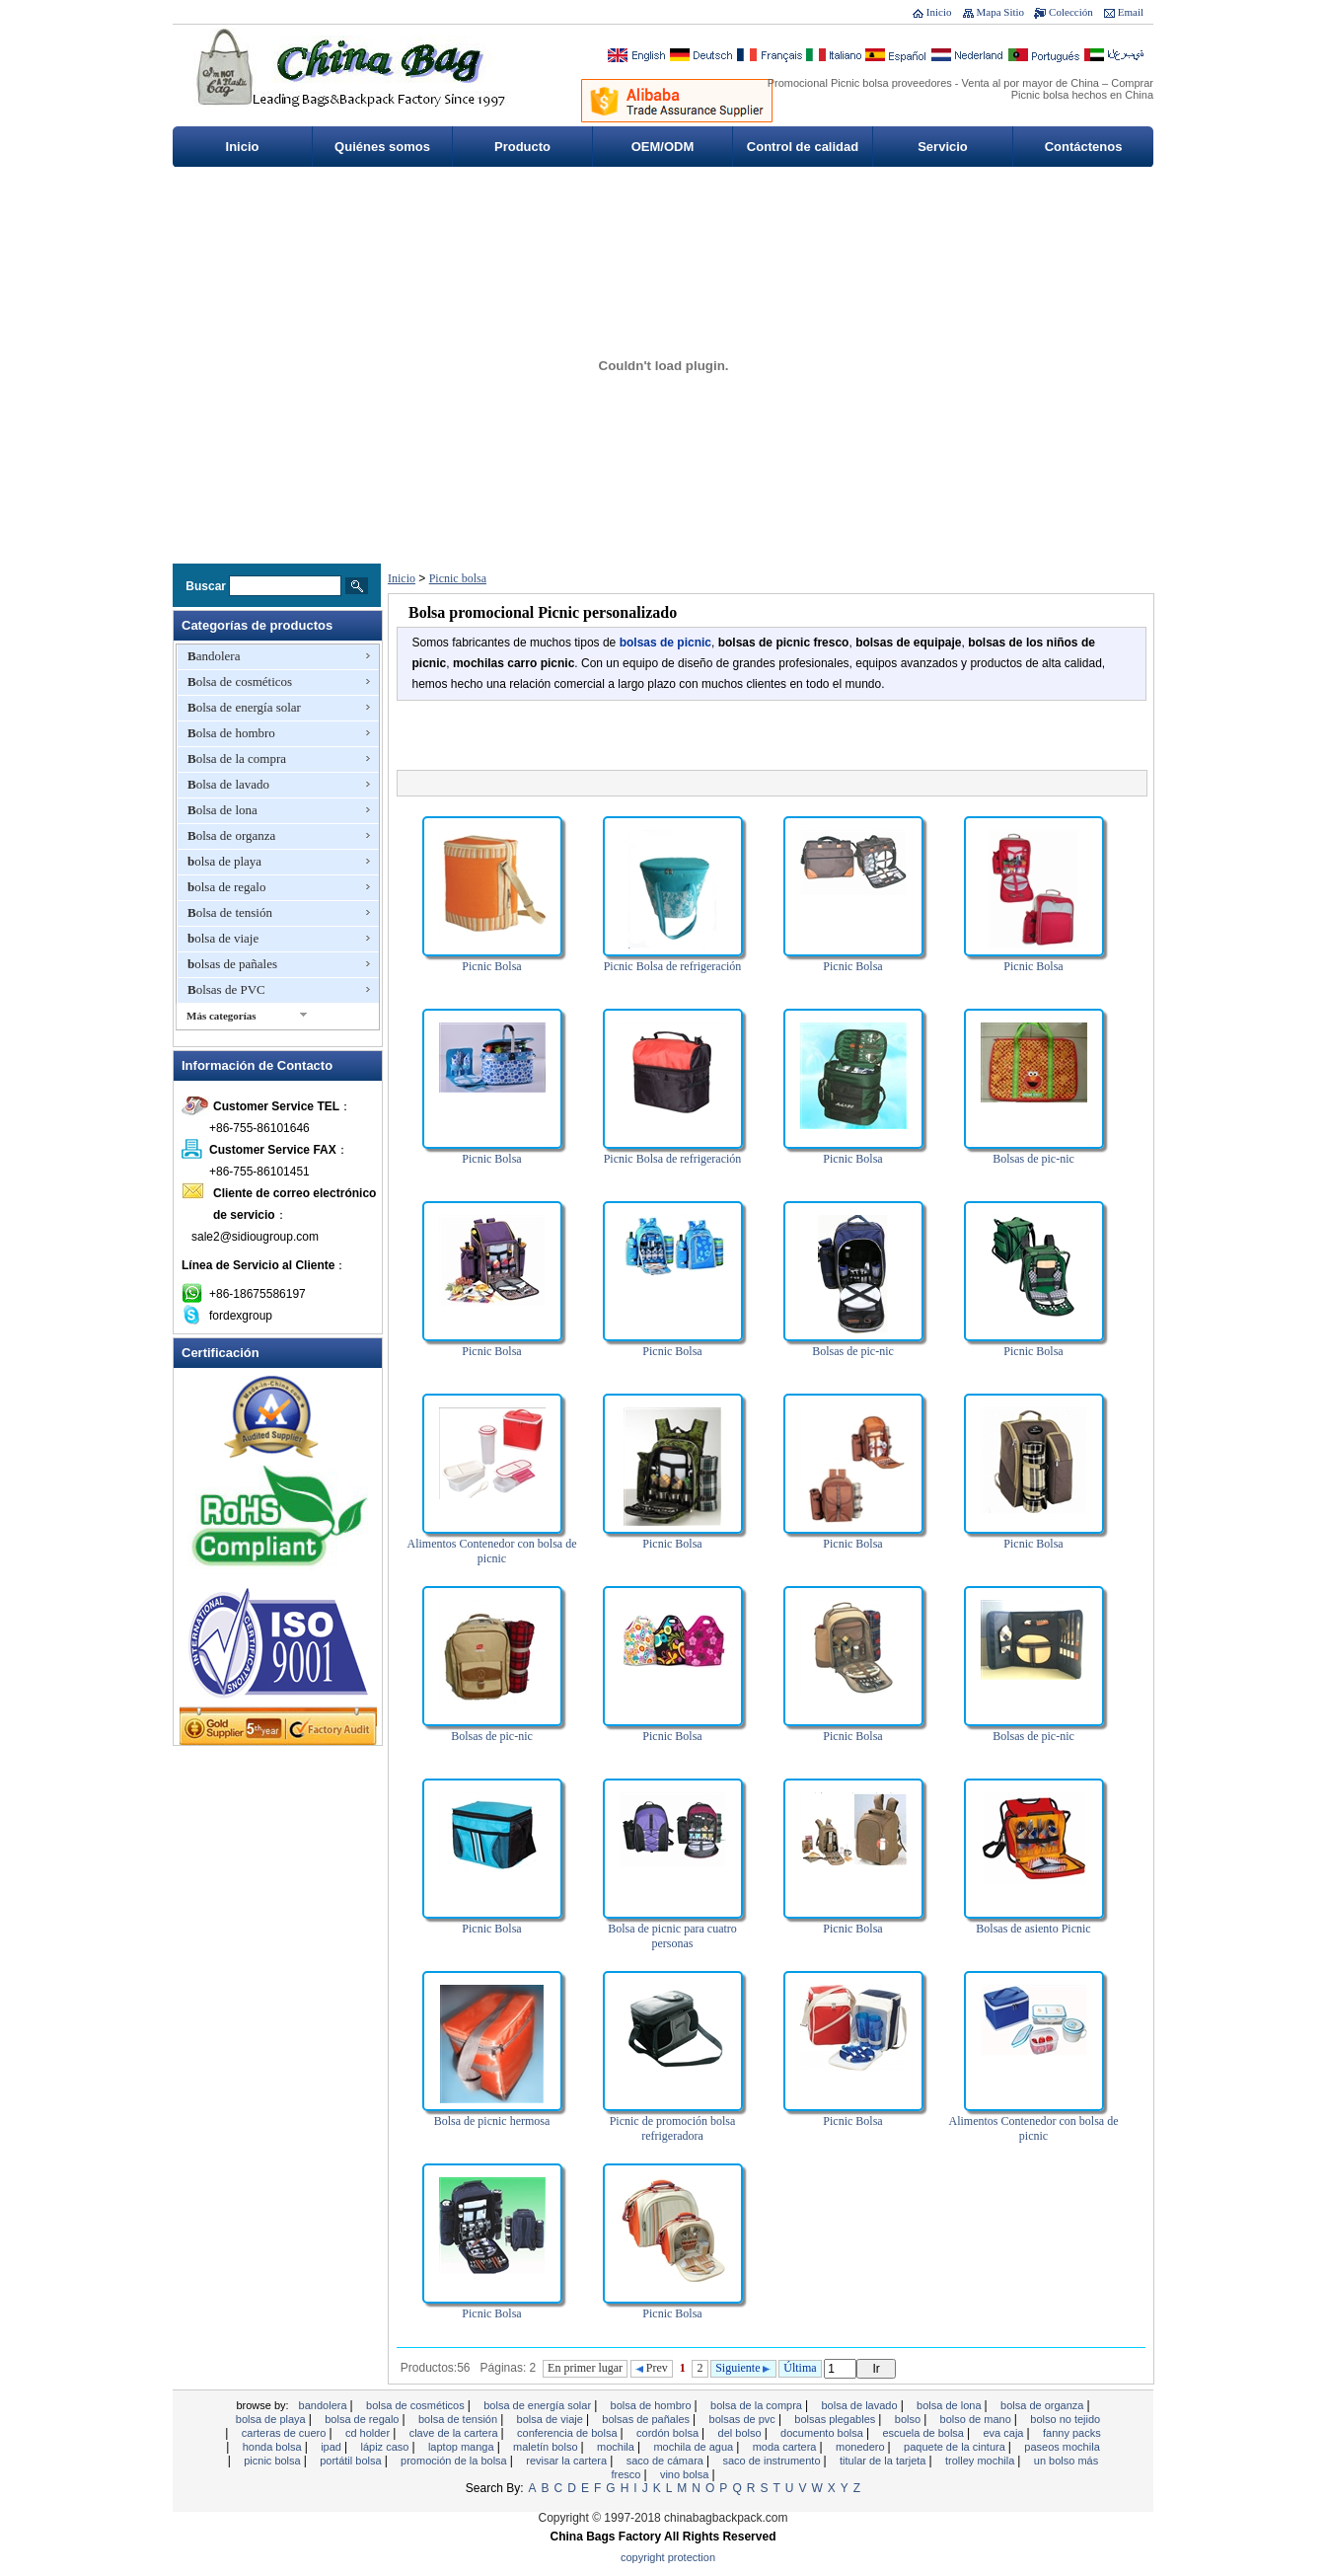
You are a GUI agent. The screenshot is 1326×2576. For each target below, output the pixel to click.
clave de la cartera (455, 2433)
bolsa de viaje (222, 938)
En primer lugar (585, 2368)
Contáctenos (1084, 146)
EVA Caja (1004, 2433)
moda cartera (786, 2447)
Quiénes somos (382, 146)
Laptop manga (462, 2447)
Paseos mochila (1061, 2447)
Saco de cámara (666, 2460)
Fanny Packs (1072, 2433)
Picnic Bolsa (491, 966)
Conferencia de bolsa (569, 2433)
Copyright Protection (668, 2557)
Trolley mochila (981, 2460)
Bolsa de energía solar (244, 707)
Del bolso (741, 2433)
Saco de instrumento (772, 2460)
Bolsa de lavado (228, 784)
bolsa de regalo (226, 886)
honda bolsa (274, 2447)
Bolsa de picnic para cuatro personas (672, 1936)
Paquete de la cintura (956, 2447)
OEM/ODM (663, 146)
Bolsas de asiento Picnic (1033, 1928)
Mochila (617, 2447)
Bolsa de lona (222, 809)
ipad (332, 2447)
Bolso (909, 2419)
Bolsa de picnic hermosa (492, 2121)
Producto (522, 146)
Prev (651, 2368)
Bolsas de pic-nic (1033, 1159)
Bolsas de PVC (226, 989)
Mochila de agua (694, 2447)
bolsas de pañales (232, 963)
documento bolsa (823, 2433)
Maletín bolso (546, 2447)
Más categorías (221, 1016)
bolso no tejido (1065, 2419)
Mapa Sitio (1001, 12)
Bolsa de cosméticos (239, 681)
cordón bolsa (668, 2433)
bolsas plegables (836, 2419)
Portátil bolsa (352, 2460)
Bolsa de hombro (231, 732)
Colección (1071, 12)
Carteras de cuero (286, 2433)
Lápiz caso (385, 2447)
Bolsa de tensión (229, 912)
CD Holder (369, 2433)
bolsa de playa (224, 861)
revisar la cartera (568, 2460)
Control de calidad (802, 146)
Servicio (943, 146)
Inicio (939, 12)
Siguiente (743, 2368)
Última (799, 2368)
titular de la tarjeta (884, 2460)
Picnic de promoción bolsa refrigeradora (673, 2128)
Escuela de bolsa (924, 2433)
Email (1130, 12)
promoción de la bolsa (455, 2460)
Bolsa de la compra (236, 758)
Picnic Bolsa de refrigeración (673, 966)
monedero (862, 2447)
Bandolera (213, 655)
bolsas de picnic (665, 642)
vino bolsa (686, 2474)
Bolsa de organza (231, 835)
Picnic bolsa (457, 578)
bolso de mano (977, 2419)
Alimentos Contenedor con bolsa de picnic (492, 1551)
